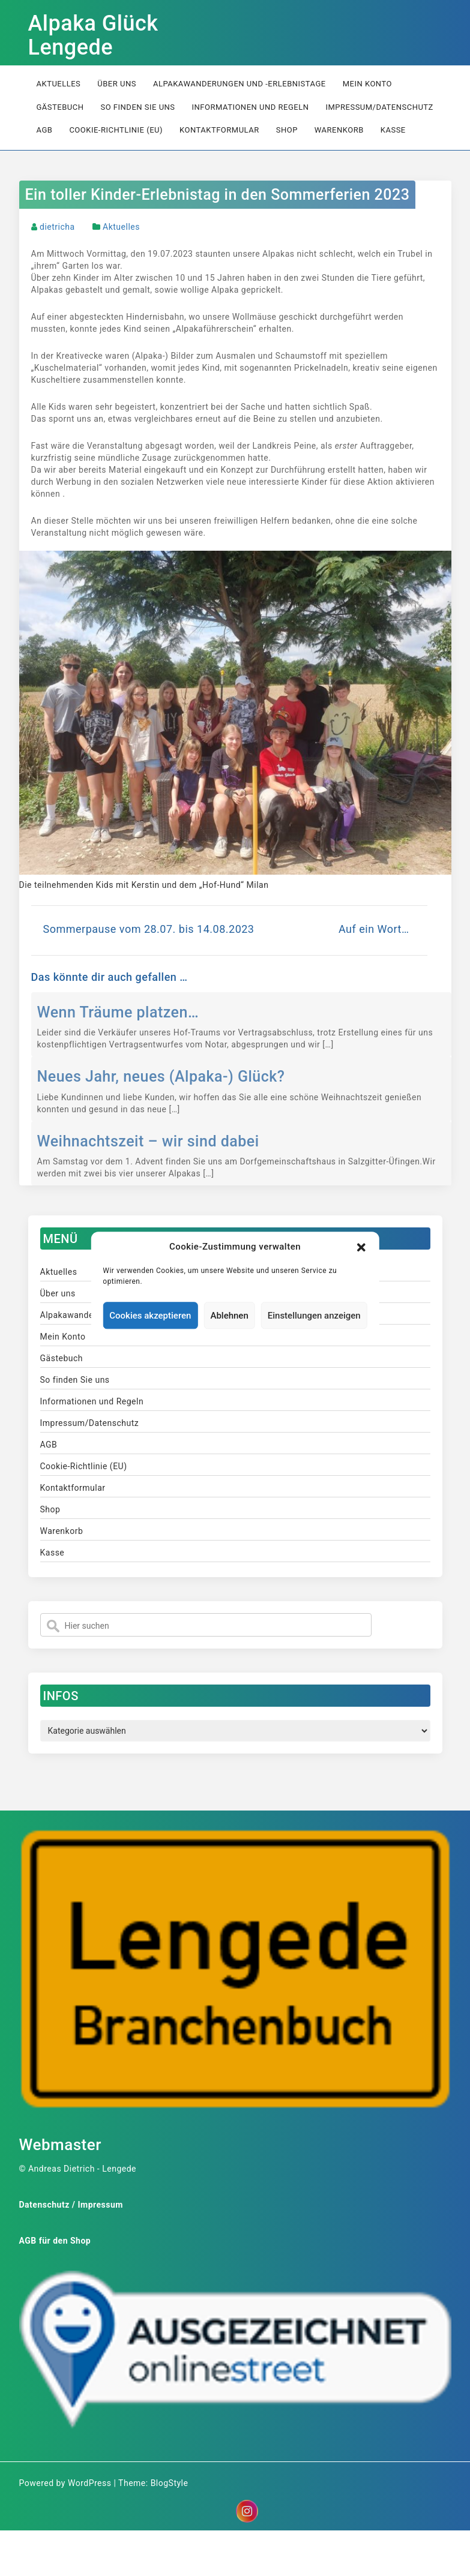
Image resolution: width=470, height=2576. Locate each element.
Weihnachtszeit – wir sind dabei (148, 1141)
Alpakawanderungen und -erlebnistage (239, 83)
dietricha (57, 227)
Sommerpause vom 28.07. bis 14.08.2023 (149, 929)
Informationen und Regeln (250, 107)
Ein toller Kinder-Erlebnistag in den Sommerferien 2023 (217, 194)
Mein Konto (367, 83)
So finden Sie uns (137, 107)
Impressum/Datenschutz (379, 107)
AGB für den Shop (55, 2240)
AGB (45, 129)
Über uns (116, 83)
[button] (361, 1247)
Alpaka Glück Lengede (93, 35)
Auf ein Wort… (374, 929)
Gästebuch (60, 107)
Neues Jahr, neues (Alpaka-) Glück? (161, 1076)
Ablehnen (229, 1315)
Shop (287, 129)
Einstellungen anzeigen (314, 1315)
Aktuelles (59, 83)
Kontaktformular (219, 129)
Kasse (393, 129)
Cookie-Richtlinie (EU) (116, 129)
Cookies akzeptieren (150, 1315)
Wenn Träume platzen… (118, 1012)
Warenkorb (339, 129)
